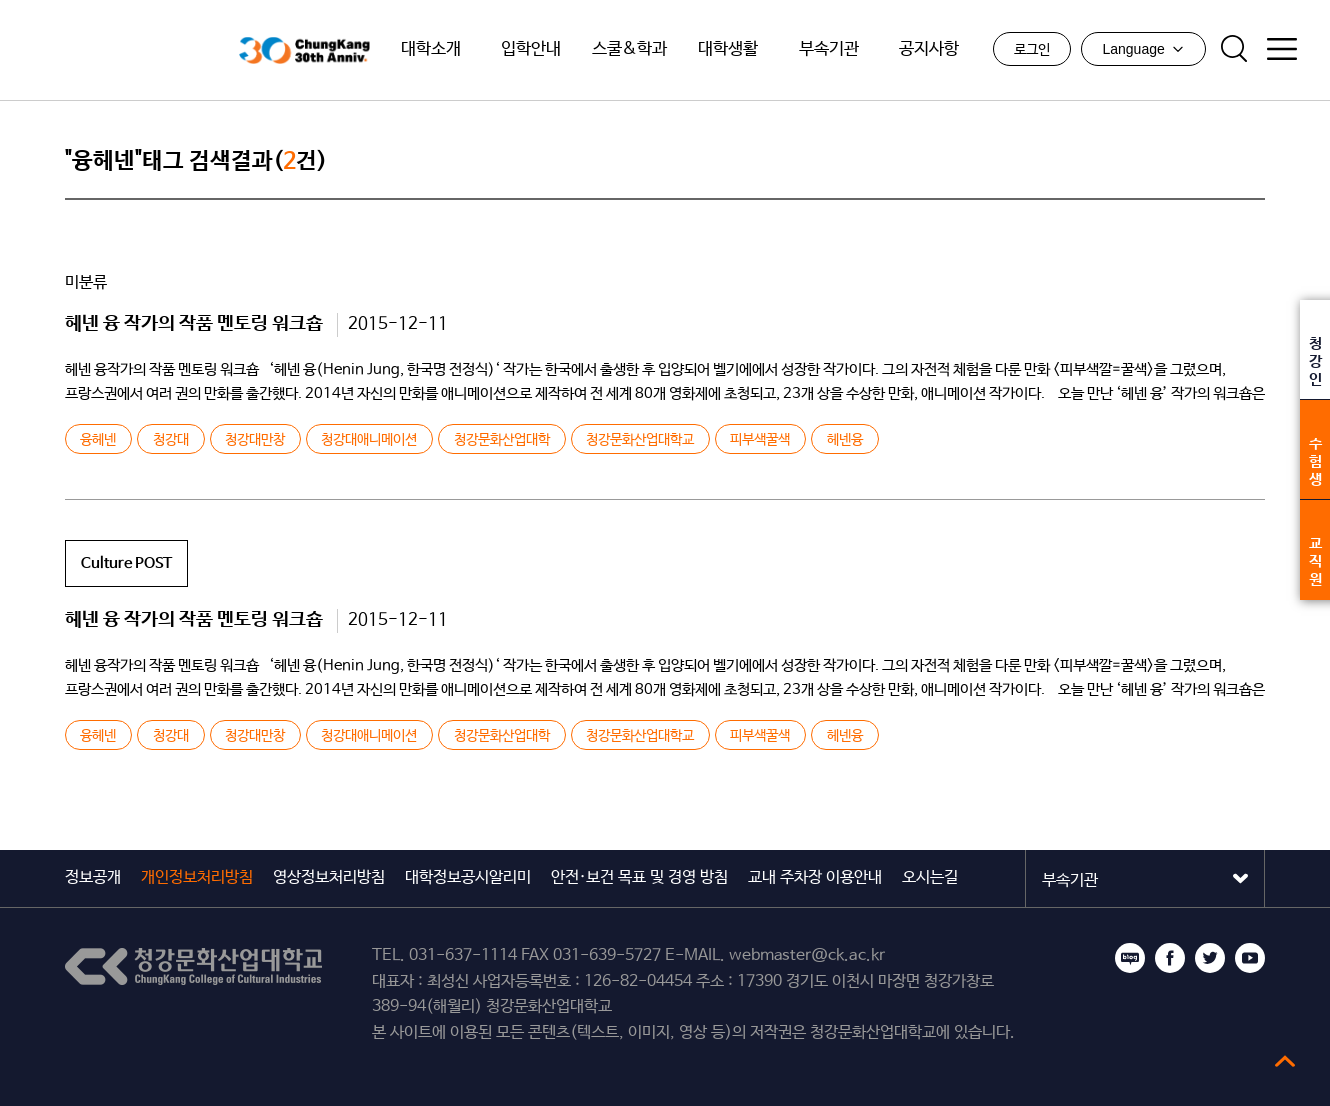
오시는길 (930, 877)
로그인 (1032, 50)
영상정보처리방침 (329, 877)
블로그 (1130, 958)
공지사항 (929, 49)
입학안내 (531, 49)
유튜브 (1250, 958)
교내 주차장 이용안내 (815, 877)
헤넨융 (845, 440)
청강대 (171, 440)
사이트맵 (1282, 49)
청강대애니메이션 (369, 440)
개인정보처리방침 (197, 877)
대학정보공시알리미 (468, 877)
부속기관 (829, 49)
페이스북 (1170, 958)
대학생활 (728, 49)
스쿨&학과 (629, 49)
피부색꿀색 (760, 440)
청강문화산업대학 (502, 440)
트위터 (1210, 958)
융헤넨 (98, 440)
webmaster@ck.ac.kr (807, 955)
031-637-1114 (463, 955)
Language (1143, 49)
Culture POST (126, 563)
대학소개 (431, 49)
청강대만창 (255, 440)
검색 (1234, 49)
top (1285, 1061)
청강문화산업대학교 (128, 50)
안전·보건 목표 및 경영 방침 (639, 877)
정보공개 (93, 877)
